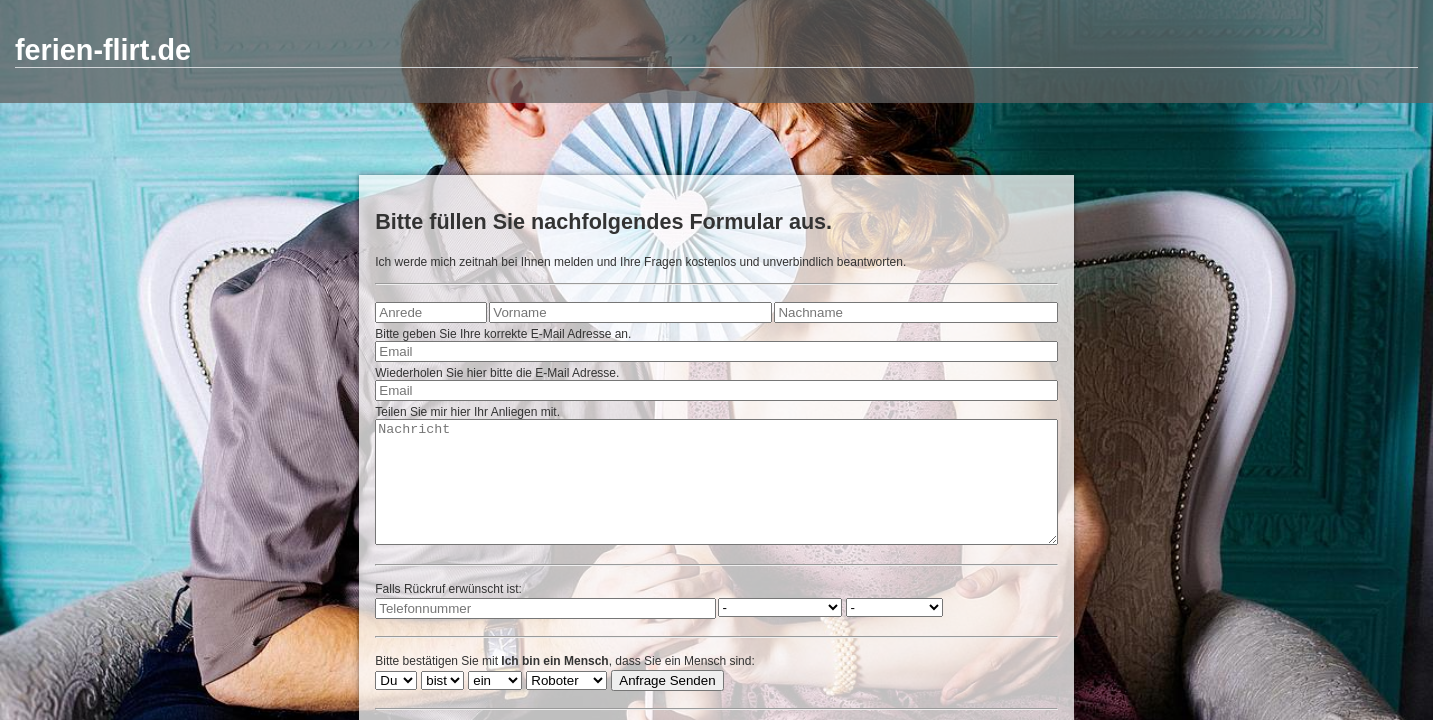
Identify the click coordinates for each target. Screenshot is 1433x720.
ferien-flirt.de (103, 50)
